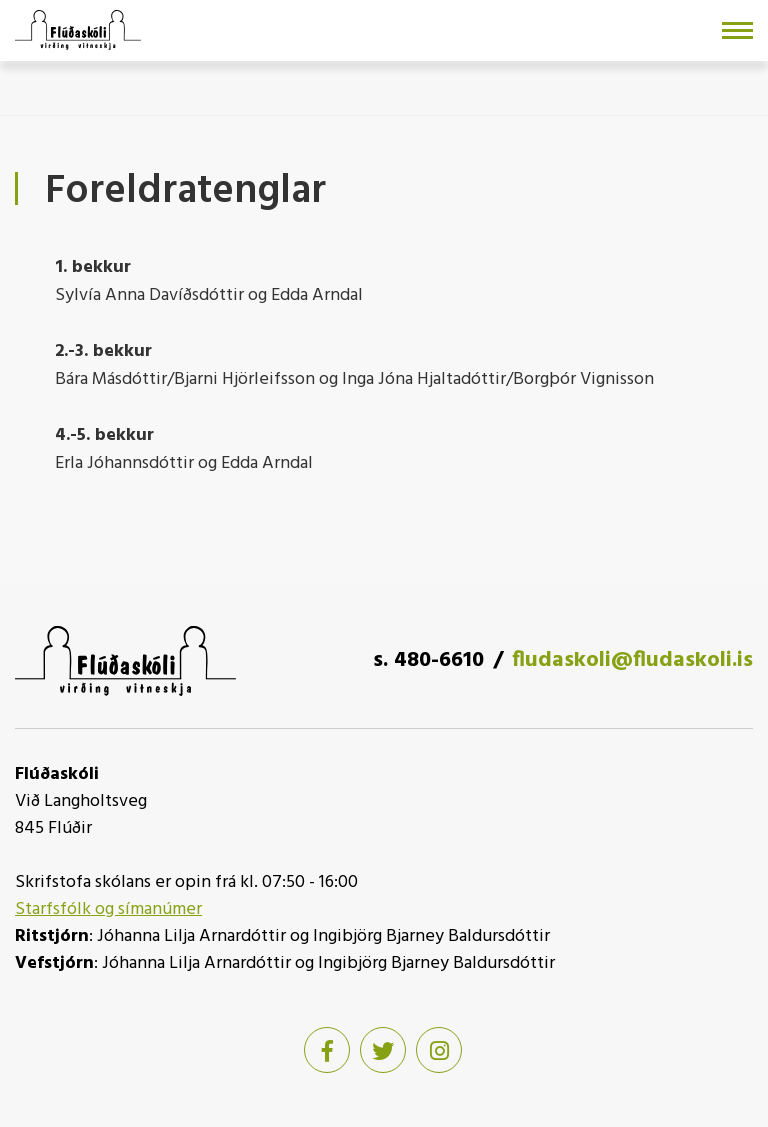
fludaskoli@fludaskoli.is (632, 660)
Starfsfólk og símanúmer (108, 909)
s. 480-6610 (428, 660)
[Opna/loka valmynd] (737, 30)
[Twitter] (383, 1050)
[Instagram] (439, 1050)
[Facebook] (327, 1050)
